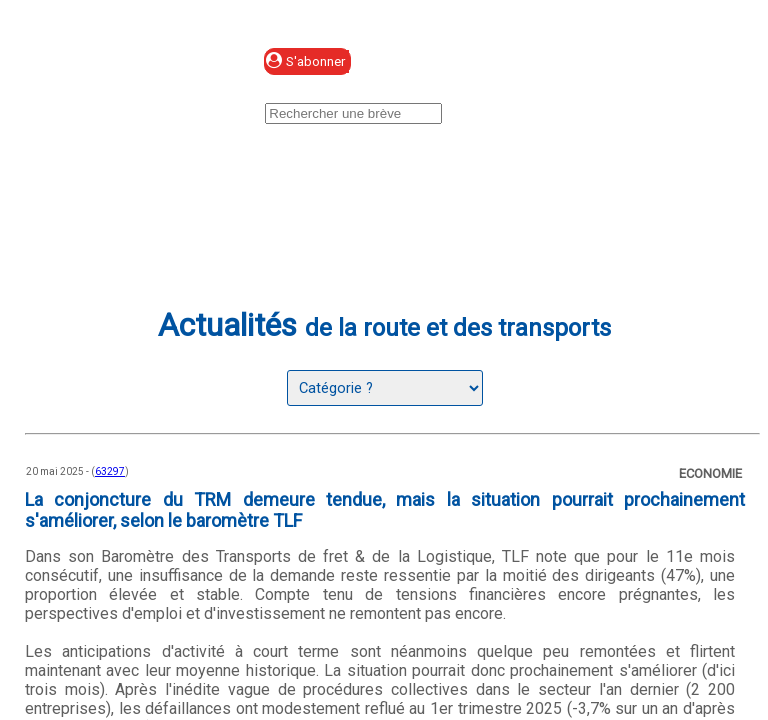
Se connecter (464, 62)
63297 (110, 471)
